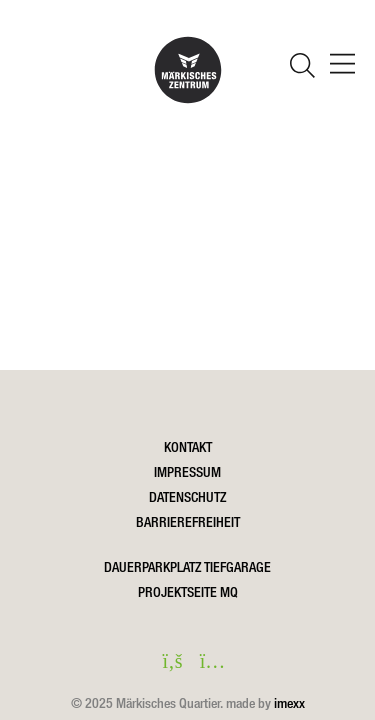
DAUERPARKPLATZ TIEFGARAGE (187, 567)
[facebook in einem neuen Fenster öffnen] (168, 663)
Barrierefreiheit (188, 522)
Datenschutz (187, 497)
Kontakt (188, 447)
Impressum (187, 472)
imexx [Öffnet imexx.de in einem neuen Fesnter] (289, 703)
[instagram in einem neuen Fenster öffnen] (208, 663)
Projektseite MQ (188, 592)
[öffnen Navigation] (342, 66)
